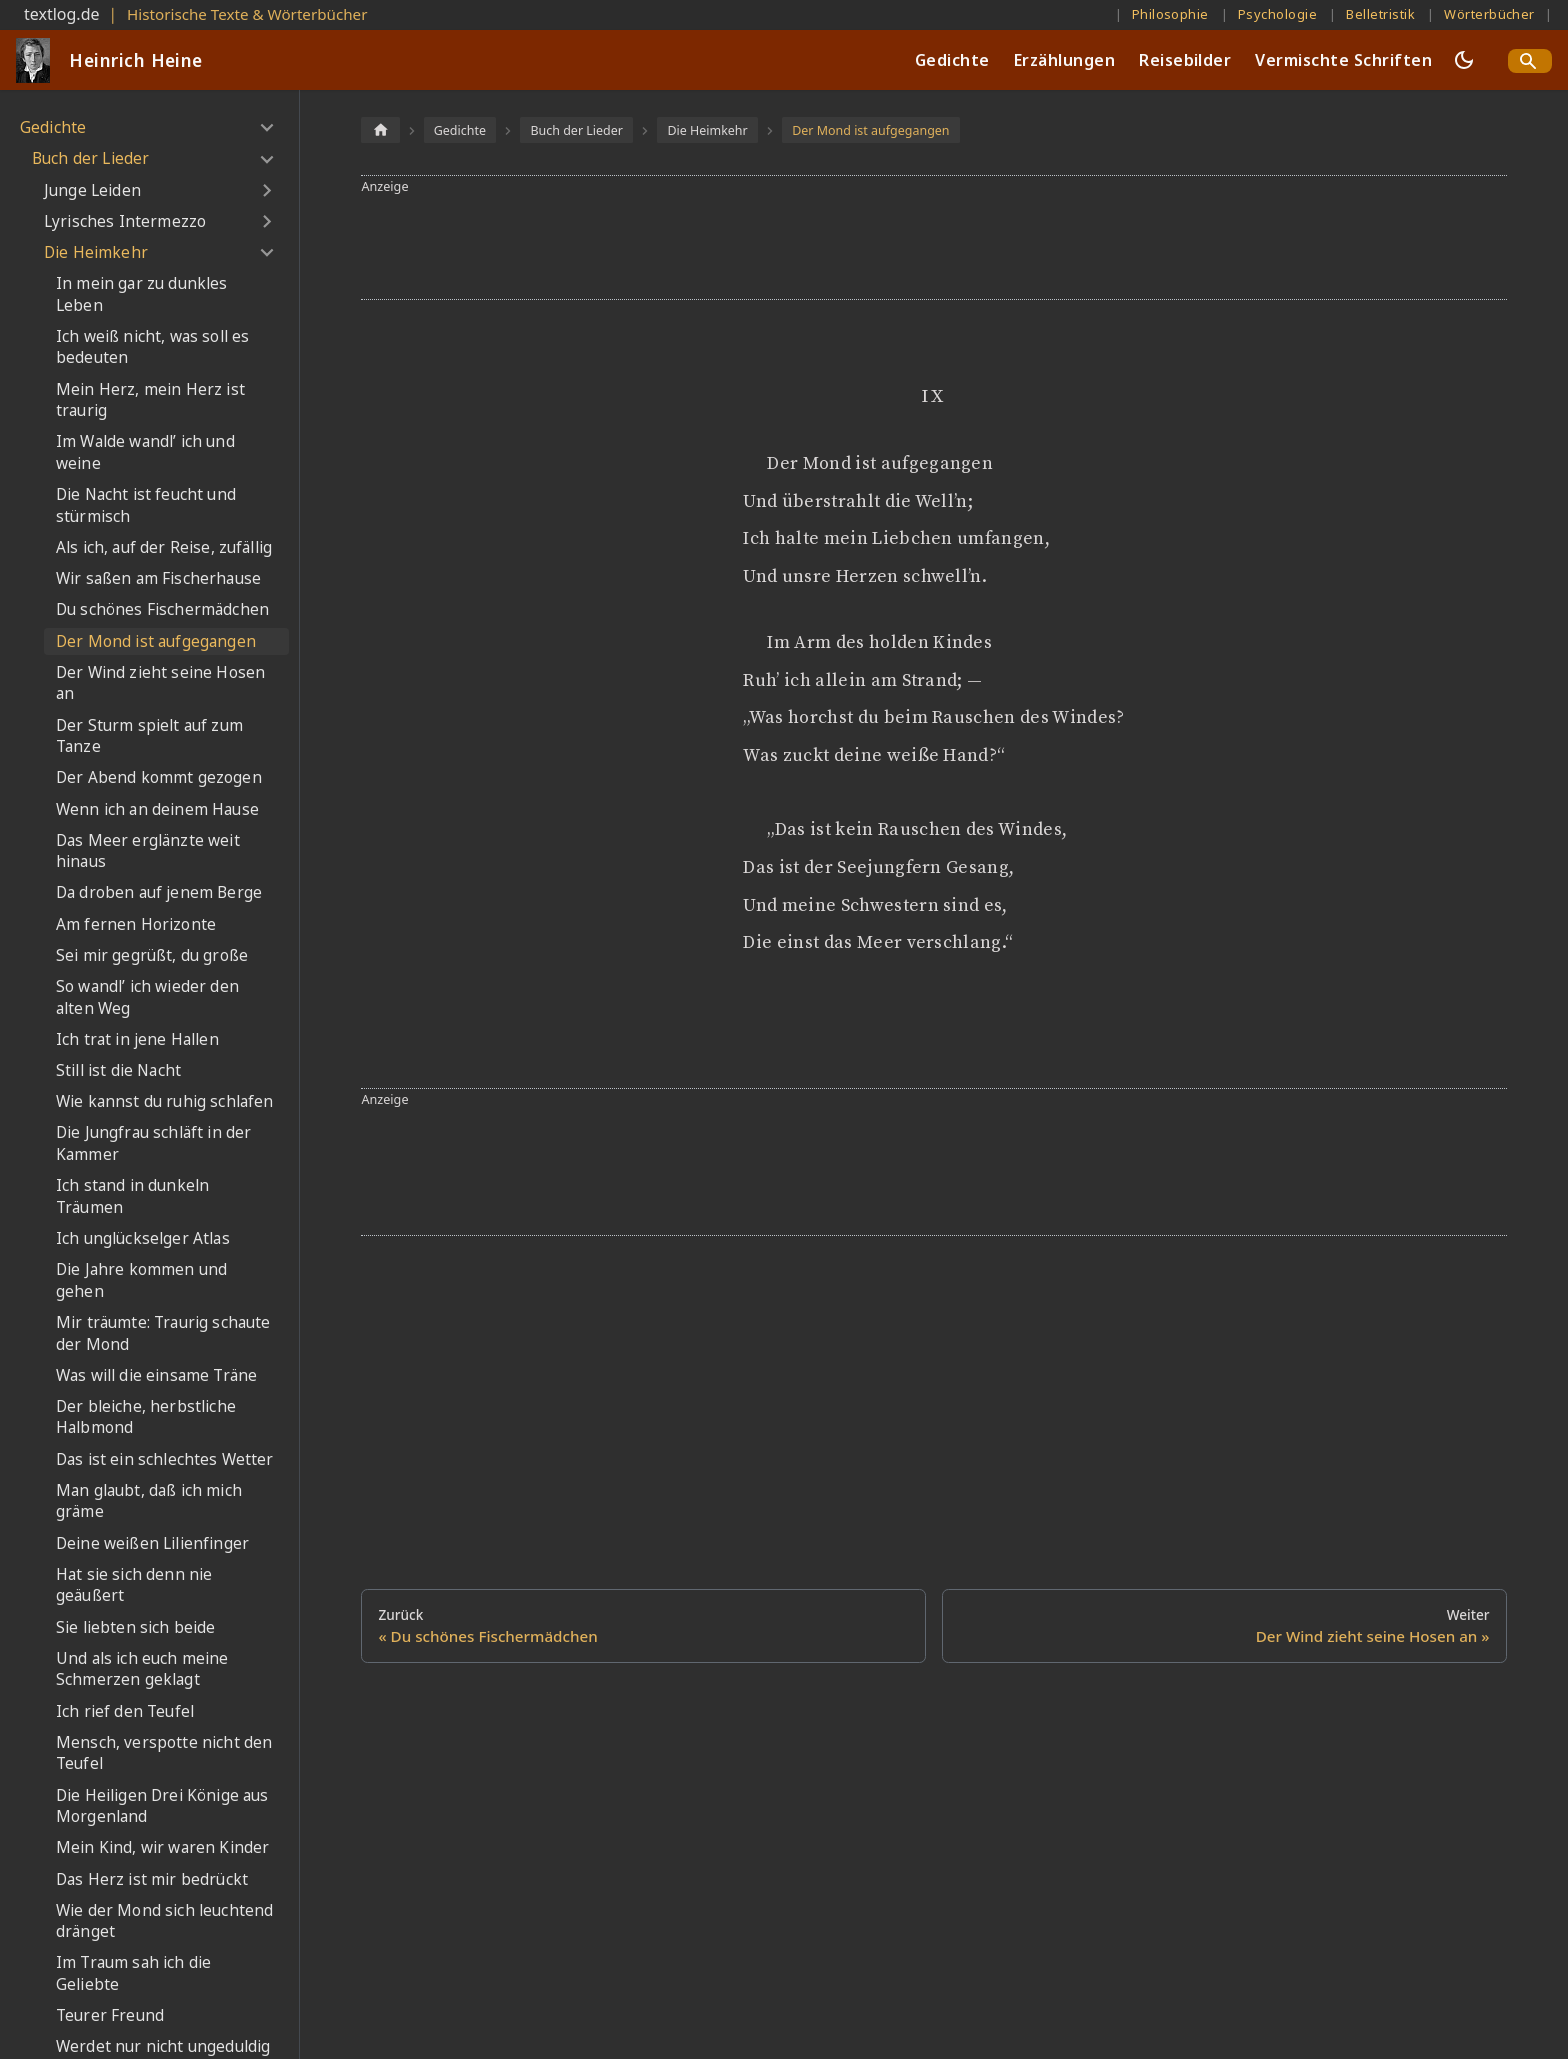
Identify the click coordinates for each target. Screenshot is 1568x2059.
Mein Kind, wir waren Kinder (162, 1847)
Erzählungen (1064, 60)
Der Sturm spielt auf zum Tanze (149, 736)
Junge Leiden (92, 190)
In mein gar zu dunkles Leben (142, 294)
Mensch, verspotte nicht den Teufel (164, 1753)
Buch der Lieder (90, 158)
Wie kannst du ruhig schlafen (164, 1101)
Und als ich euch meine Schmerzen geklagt (142, 1669)
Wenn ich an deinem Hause (157, 809)
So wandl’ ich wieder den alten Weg (147, 997)
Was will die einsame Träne (156, 1375)
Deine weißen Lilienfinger (152, 1543)
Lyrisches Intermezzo (125, 221)
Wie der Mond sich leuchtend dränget (164, 1921)
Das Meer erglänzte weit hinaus (148, 851)
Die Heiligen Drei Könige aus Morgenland (162, 1806)
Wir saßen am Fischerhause (158, 578)
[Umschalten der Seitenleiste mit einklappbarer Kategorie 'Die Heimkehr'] (266, 253)
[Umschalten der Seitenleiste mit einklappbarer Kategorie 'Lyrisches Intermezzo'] (266, 222)
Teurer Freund (110, 2015)
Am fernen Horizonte (136, 924)
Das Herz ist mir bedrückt (152, 1879)
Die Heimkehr (96, 252)
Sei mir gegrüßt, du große (152, 955)
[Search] (1530, 61)
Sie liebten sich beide (136, 1627)
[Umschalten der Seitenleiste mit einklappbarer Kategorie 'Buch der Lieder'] (266, 159)
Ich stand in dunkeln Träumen (132, 1196)
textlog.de (62, 14)
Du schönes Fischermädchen (162, 609)
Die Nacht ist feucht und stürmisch (146, 505)
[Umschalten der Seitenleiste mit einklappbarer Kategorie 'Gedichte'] (266, 128)
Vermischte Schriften (1343, 60)
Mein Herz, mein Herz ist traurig (150, 400)
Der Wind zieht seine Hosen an (160, 683)
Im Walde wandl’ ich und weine (145, 452)
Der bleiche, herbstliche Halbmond (146, 1417)
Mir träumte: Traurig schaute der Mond (163, 1333)
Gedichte (952, 60)
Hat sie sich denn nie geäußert (134, 1585)
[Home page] (380, 129)
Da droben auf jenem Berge (159, 892)
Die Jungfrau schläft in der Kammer (153, 1143)
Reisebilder (1185, 60)
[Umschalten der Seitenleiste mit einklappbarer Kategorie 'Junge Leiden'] (266, 190)
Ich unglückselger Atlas (143, 1238)
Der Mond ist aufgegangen (156, 641)
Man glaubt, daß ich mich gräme (149, 1501)
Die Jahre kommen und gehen (141, 1280)
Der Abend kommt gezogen (159, 777)
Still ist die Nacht (118, 1070)
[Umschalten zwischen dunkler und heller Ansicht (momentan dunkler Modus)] (1464, 60)
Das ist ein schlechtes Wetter (165, 1459)
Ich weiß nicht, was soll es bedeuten (152, 347)
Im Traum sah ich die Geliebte (133, 1973)
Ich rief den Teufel (125, 1711)
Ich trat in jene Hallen (137, 1039)
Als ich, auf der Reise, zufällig (164, 547)
